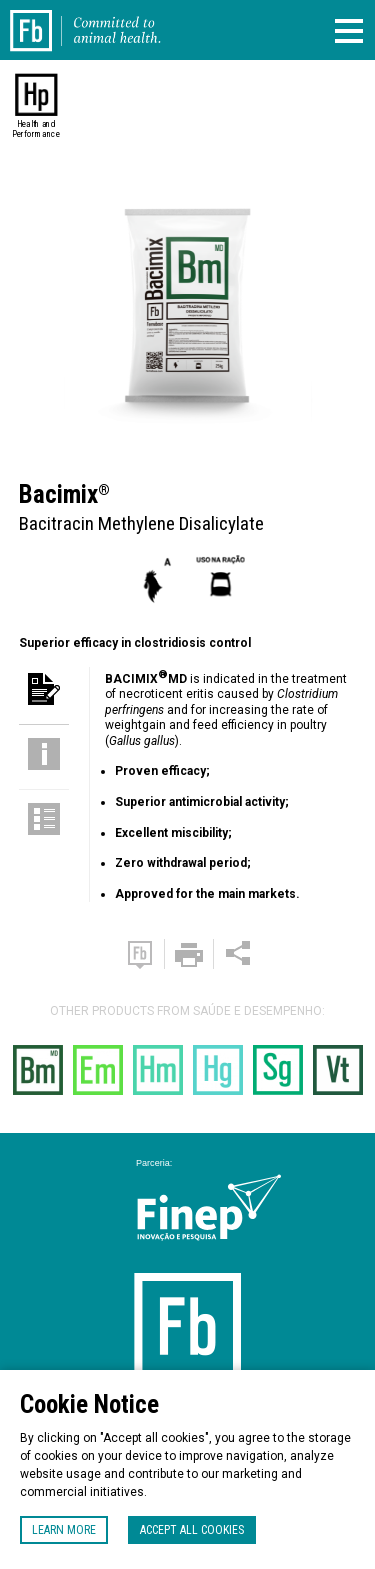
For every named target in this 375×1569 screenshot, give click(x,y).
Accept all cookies (192, 1530)
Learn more (64, 1530)
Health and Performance (36, 129)
